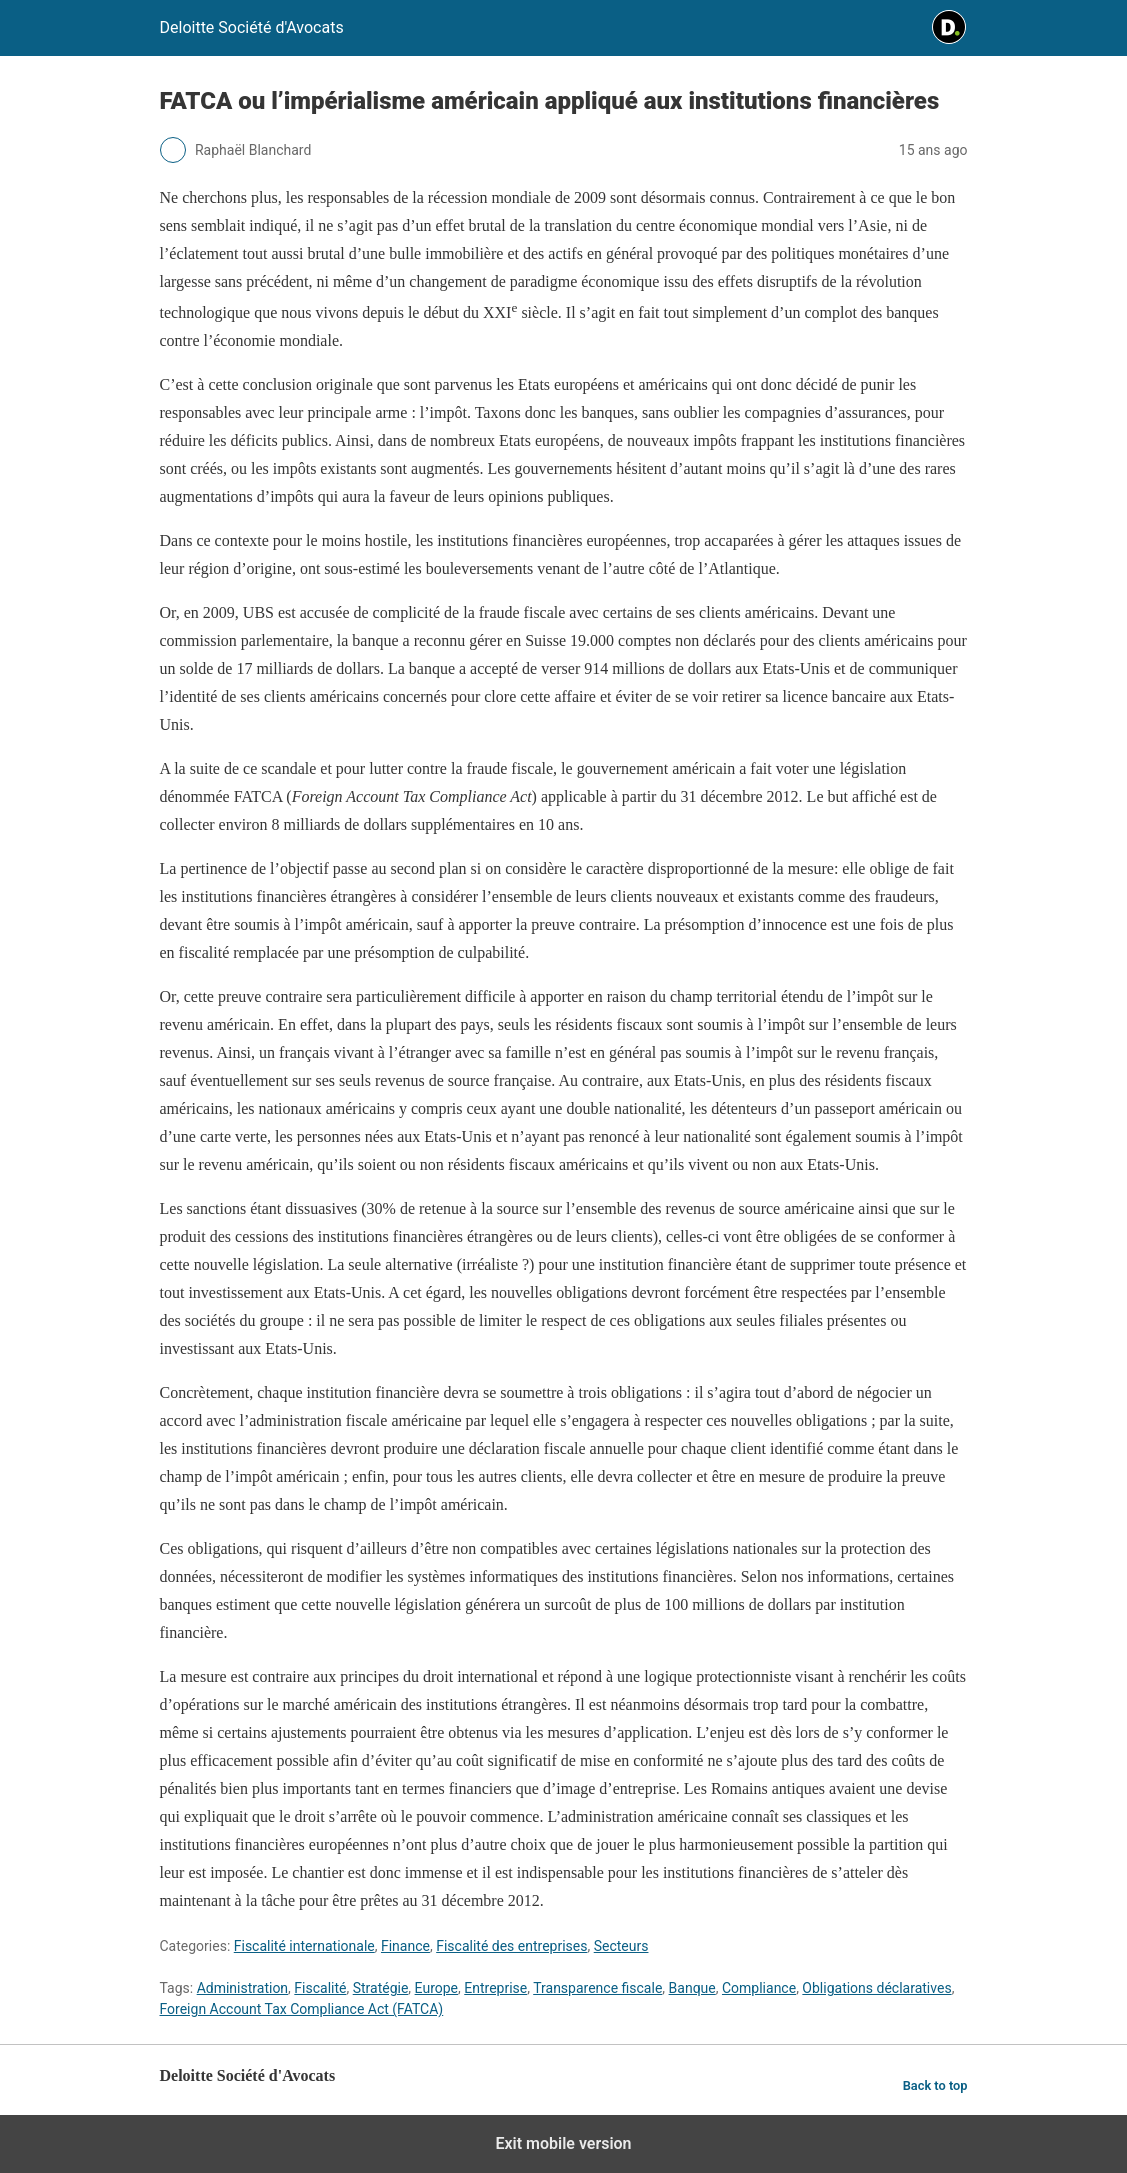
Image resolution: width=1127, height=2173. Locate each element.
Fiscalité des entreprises (511, 1946)
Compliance (759, 1988)
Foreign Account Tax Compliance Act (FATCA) (302, 2009)
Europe (436, 1988)
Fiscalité (320, 1988)
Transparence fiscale (597, 1988)
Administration (242, 1988)
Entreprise (495, 1988)
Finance (405, 1946)
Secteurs (621, 1946)
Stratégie (381, 1988)
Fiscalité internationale (304, 1946)
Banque (692, 1988)
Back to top (935, 2085)
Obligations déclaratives (876, 1988)
